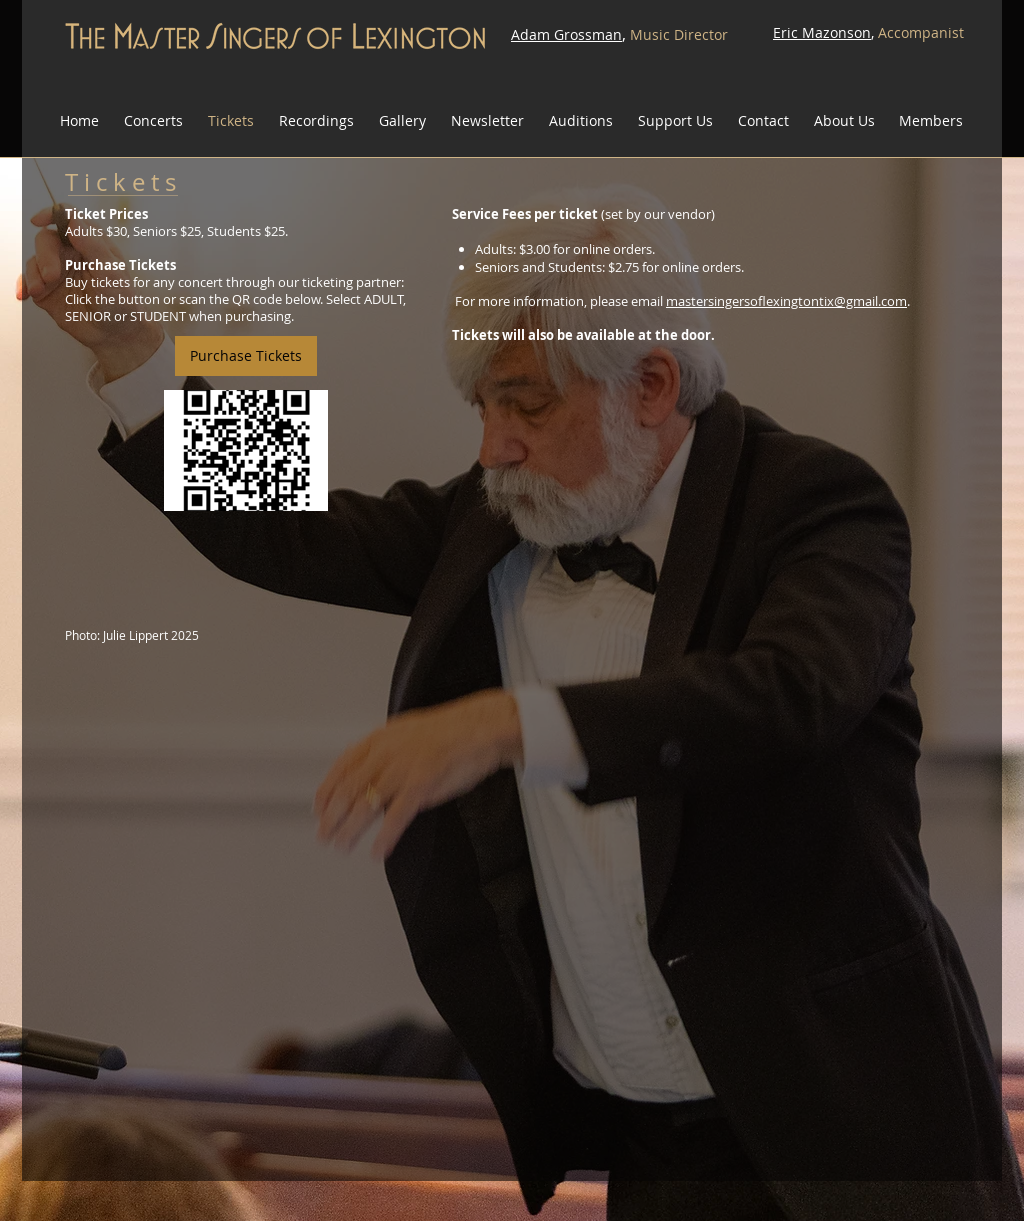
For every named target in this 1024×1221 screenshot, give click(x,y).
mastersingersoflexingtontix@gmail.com (786, 301)
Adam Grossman (566, 34)
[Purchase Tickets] (246, 356)
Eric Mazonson (822, 32)
